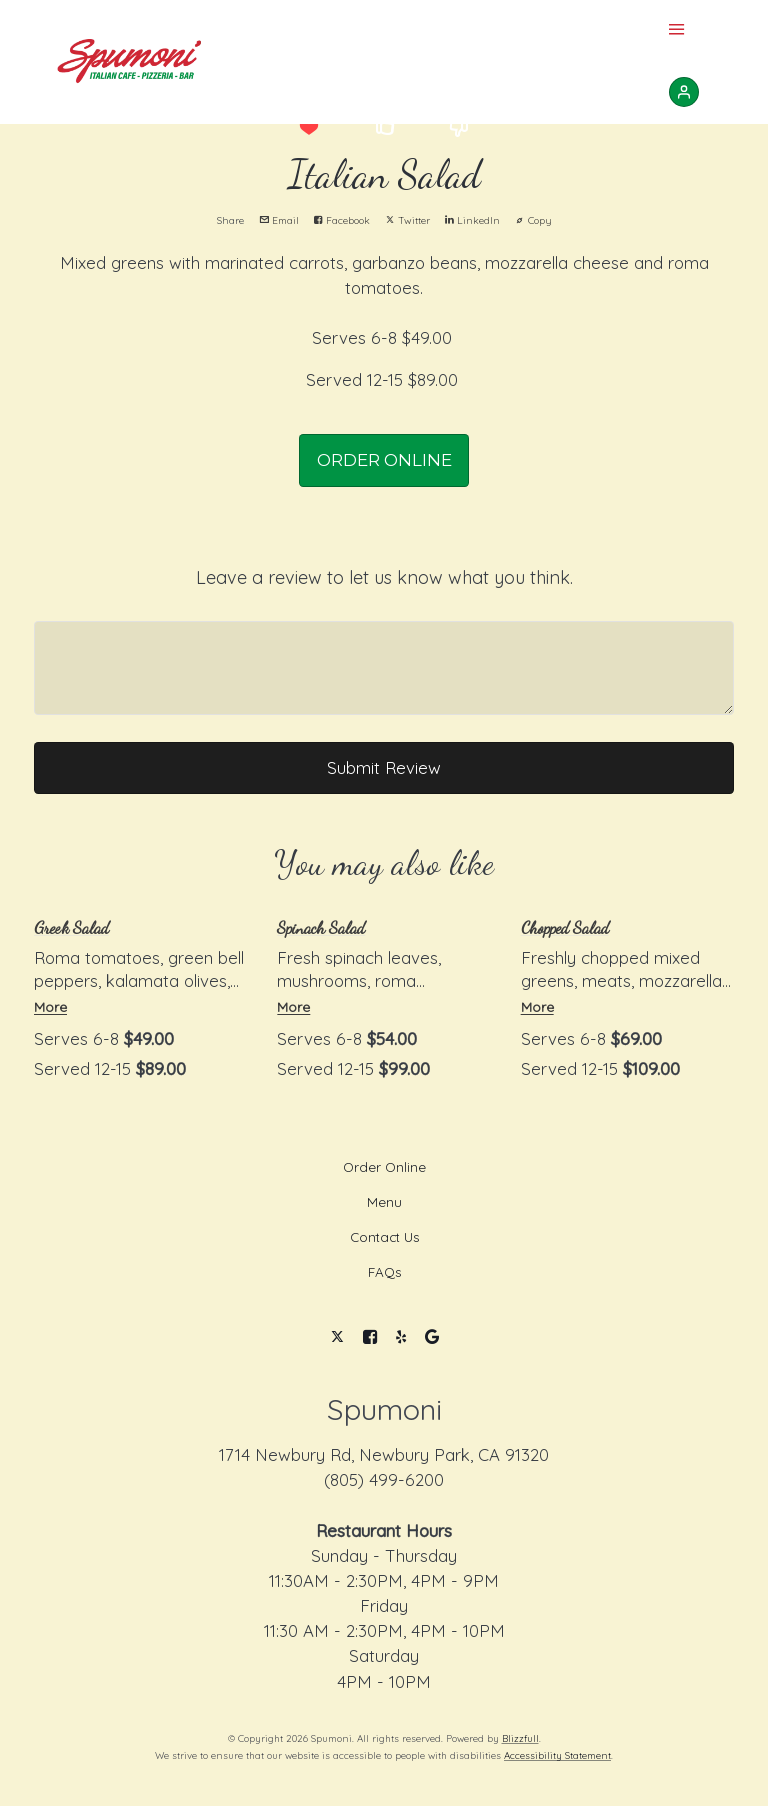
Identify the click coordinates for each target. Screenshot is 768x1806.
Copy (533, 220)
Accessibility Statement (557, 1755)
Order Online (384, 1167)
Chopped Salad (565, 928)
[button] (308, 126)
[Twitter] (338, 1338)
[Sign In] (684, 92)
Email (279, 220)
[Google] (431, 1338)
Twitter (407, 220)
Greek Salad (71, 928)
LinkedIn (472, 220)
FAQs (384, 1272)
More (50, 1006)
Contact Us (384, 1237)
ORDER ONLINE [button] (384, 460)
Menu (384, 1202)
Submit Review (384, 767)
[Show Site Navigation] (677, 30)
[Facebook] (370, 1338)
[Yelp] (401, 1338)
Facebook (342, 220)
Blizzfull (520, 1738)
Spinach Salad (321, 928)
